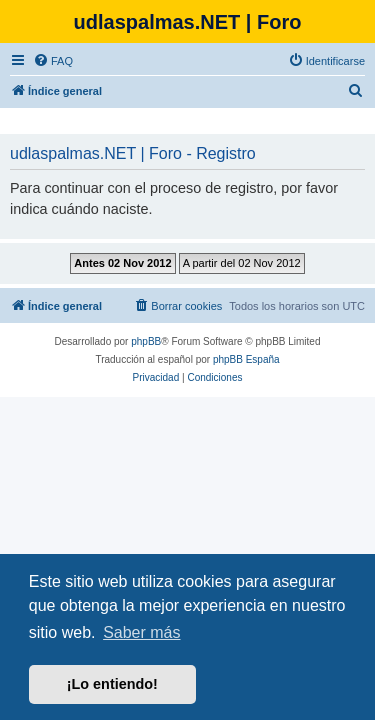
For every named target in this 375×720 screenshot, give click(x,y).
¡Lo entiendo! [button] (112, 684)
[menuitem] (53, 61)
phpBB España (246, 359)
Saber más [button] (141, 632)
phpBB (146, 341)
